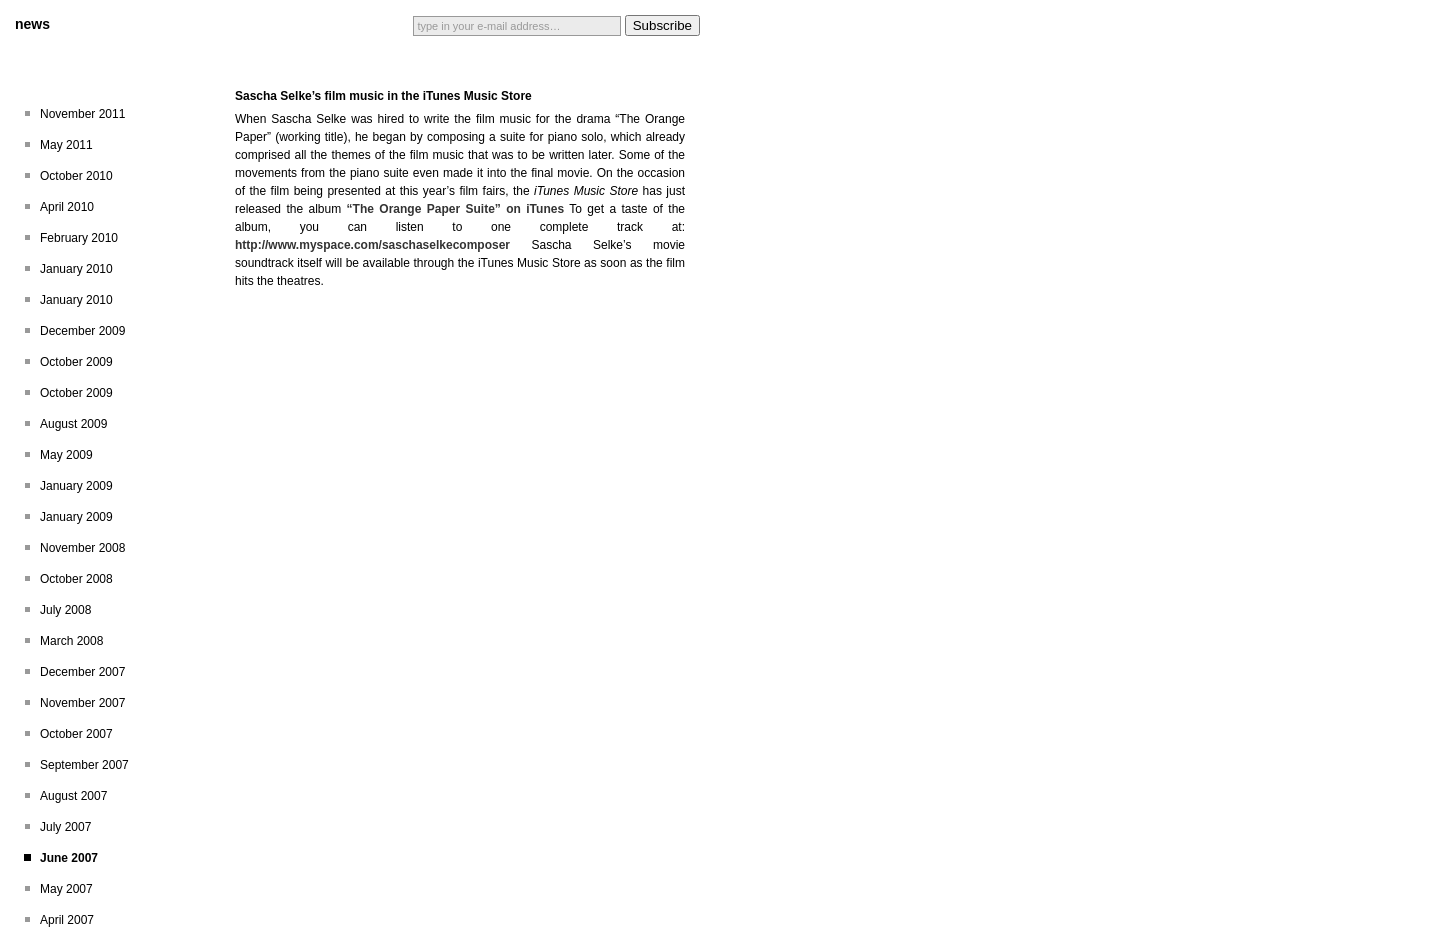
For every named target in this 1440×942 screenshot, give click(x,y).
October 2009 (76, 362)
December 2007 (82, 672)
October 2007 (76, 734)
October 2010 (76, 176)
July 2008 (65, 610)
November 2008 (82, 548)
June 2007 (69, 858)
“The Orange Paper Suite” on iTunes (455, 209)
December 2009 (82, 331)
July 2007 (65, 827)
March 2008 (71, 641)
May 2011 (66, 145)
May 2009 (66, 455)
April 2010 (67, 207)
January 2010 (76, 269)
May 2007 (66, 889)
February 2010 (79, 238)
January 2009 (76, 486)
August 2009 (73, 424)
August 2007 (73, 796)
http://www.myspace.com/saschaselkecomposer (372, 245)
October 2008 (76, 579)
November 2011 (82, 114)
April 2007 (67, 920)
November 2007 (82, 703)
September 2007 (84, 765)
